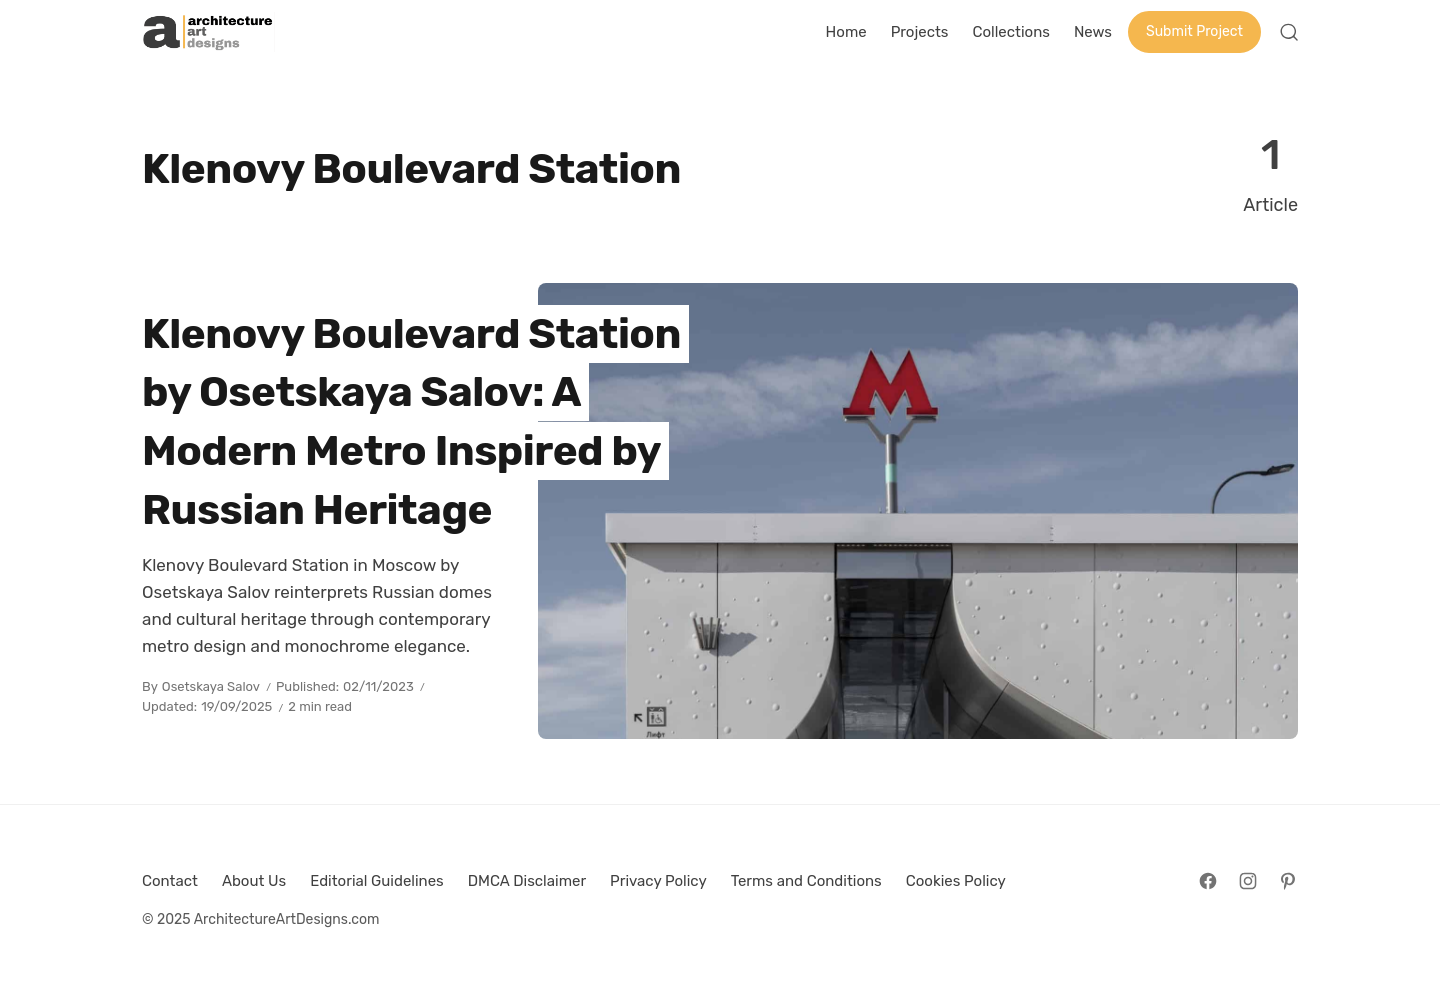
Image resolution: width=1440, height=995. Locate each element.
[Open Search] (1289, 32)
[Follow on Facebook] (1208, 881)
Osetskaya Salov (211, 686)
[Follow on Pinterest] (1288, 881)
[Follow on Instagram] (1248, 881)
